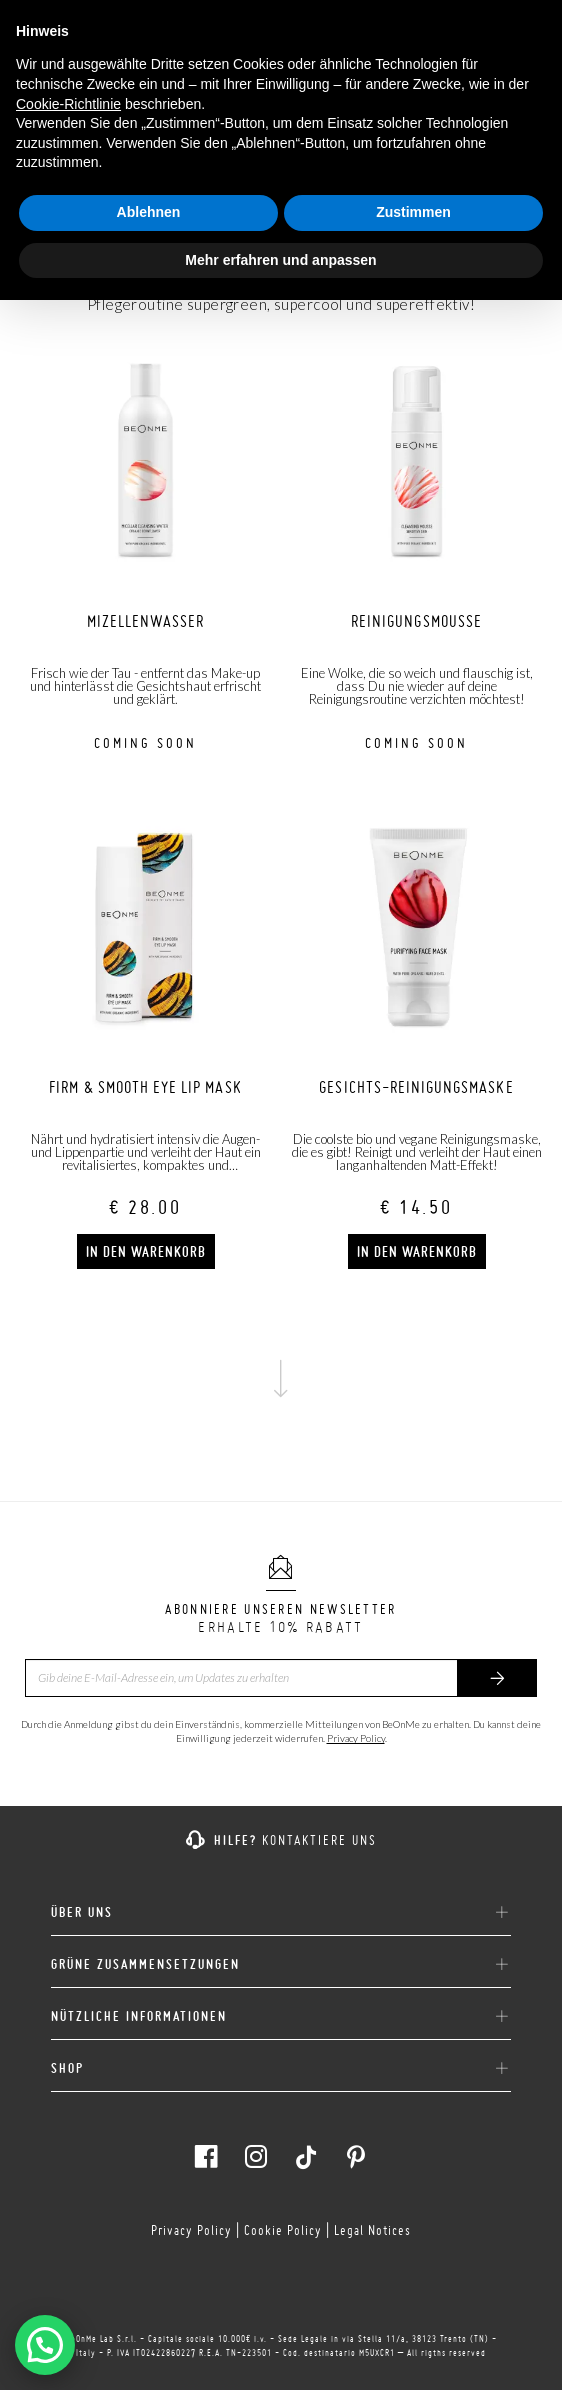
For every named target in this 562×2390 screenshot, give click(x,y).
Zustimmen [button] (413, 212)
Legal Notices (372, 2230)
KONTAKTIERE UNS (319, 1840)
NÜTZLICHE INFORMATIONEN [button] (281, 2017)
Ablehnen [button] (149, 212)
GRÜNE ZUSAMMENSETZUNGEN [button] (281, 1965)
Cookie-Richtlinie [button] (68, 104)
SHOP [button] (281, 2069)
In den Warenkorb (146, 1252)
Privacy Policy (356, 1738)
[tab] (281, 1905)
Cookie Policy (283, 2230)
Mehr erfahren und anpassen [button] (280, 260)
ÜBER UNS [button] (281, 1913)
